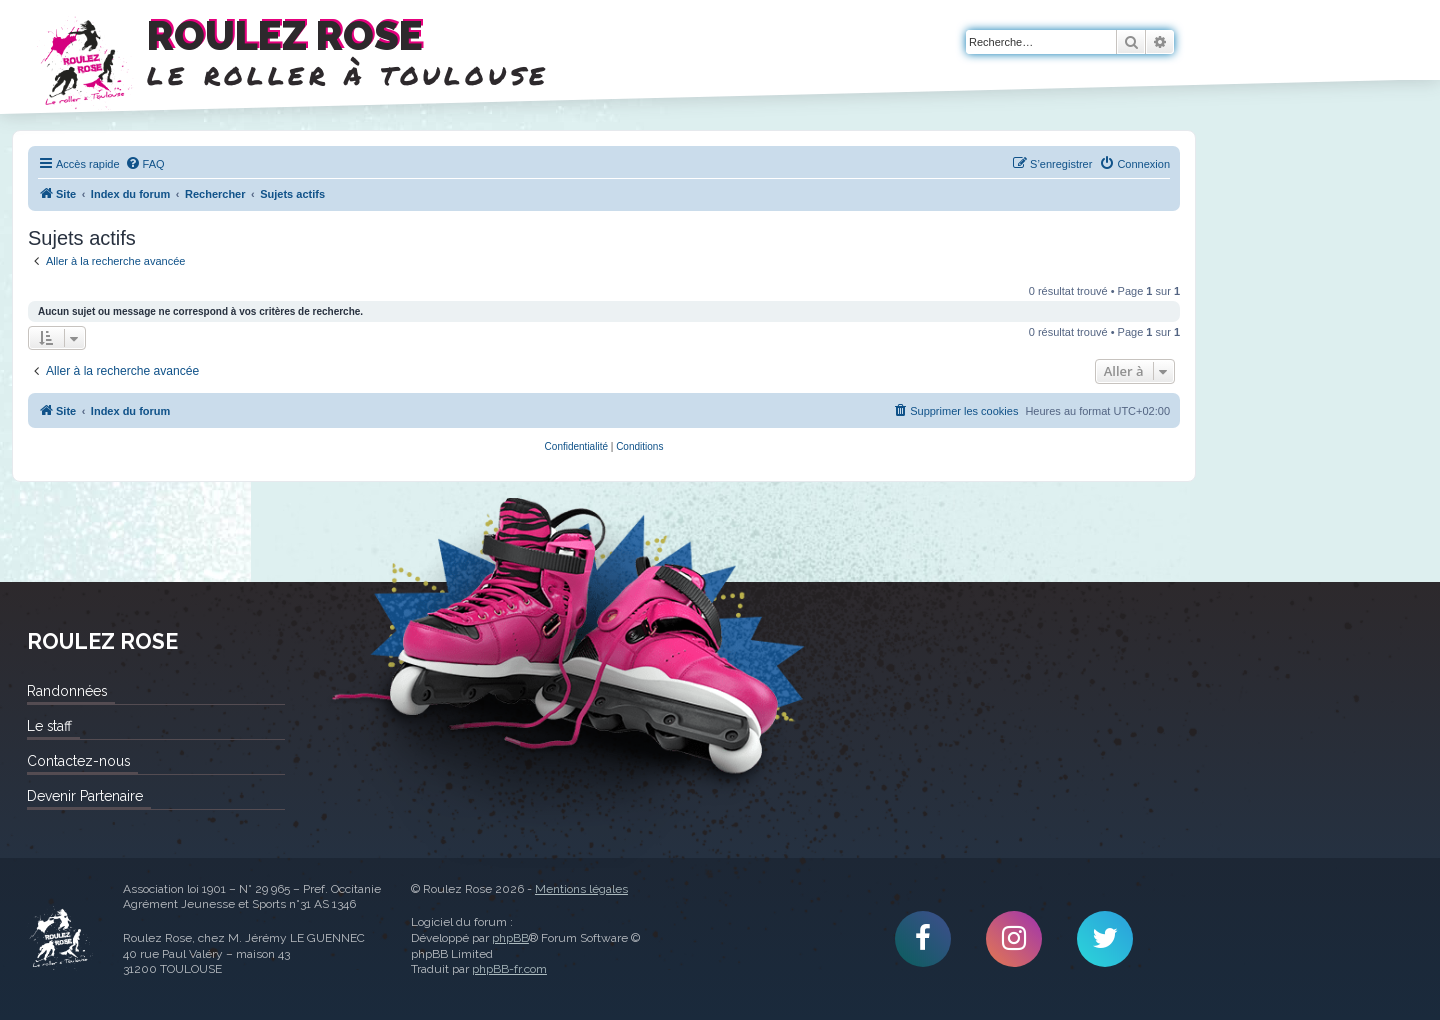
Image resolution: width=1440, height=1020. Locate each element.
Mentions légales (581, 889)
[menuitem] (145, 164)
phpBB (510, 938)
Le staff (49, 726)
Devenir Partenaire (85, 796)
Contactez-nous (78, 761)
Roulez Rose (60, 939)
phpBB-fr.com (509, 969)
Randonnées (67, 691)
